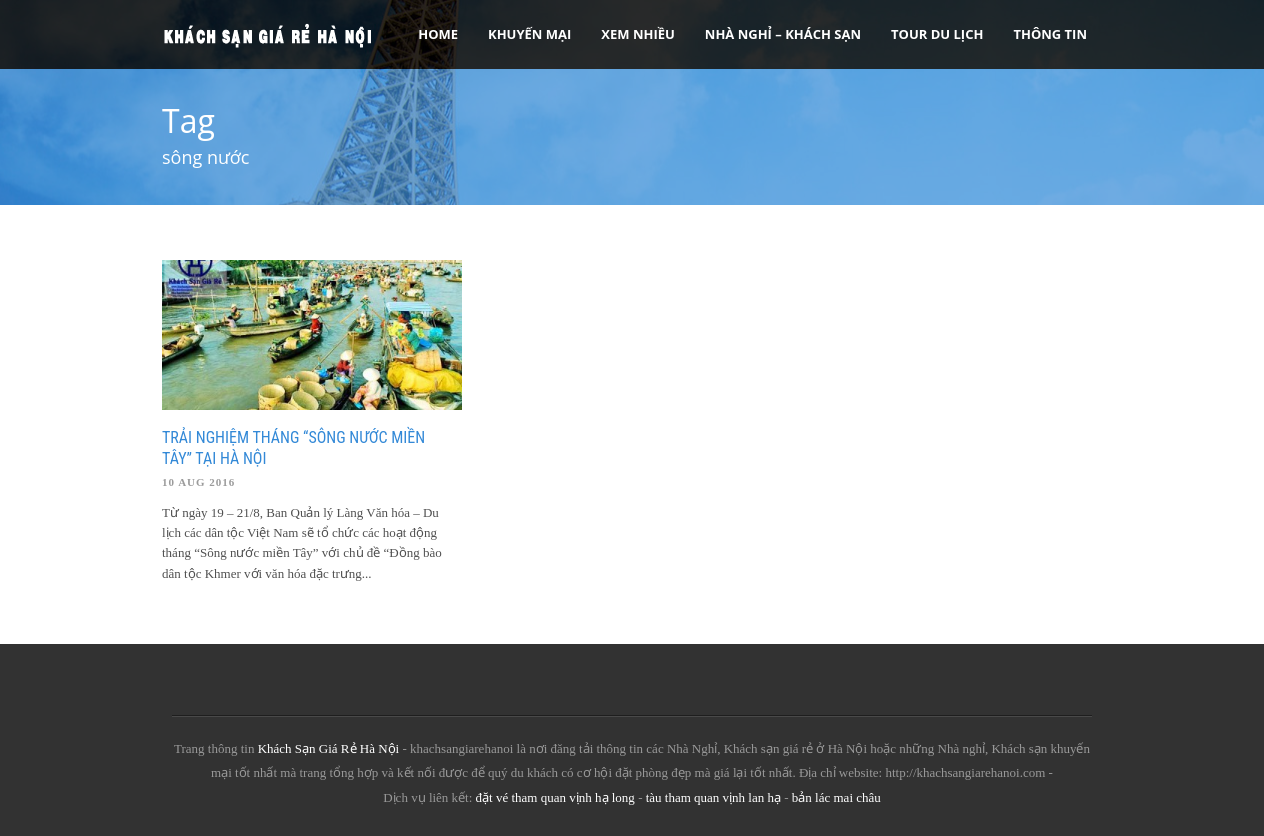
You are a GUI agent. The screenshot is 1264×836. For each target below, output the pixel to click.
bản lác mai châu (836, 797)
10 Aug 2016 (198, 482)
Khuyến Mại (529, 34)
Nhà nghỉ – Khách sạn (783, 34)
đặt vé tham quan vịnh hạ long (555, 797)
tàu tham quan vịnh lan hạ (713, 797)
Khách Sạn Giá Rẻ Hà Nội (329, 748)
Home (438, 34)
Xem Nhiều (638, 34)
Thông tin (1050, 34)
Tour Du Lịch (937, 34)
